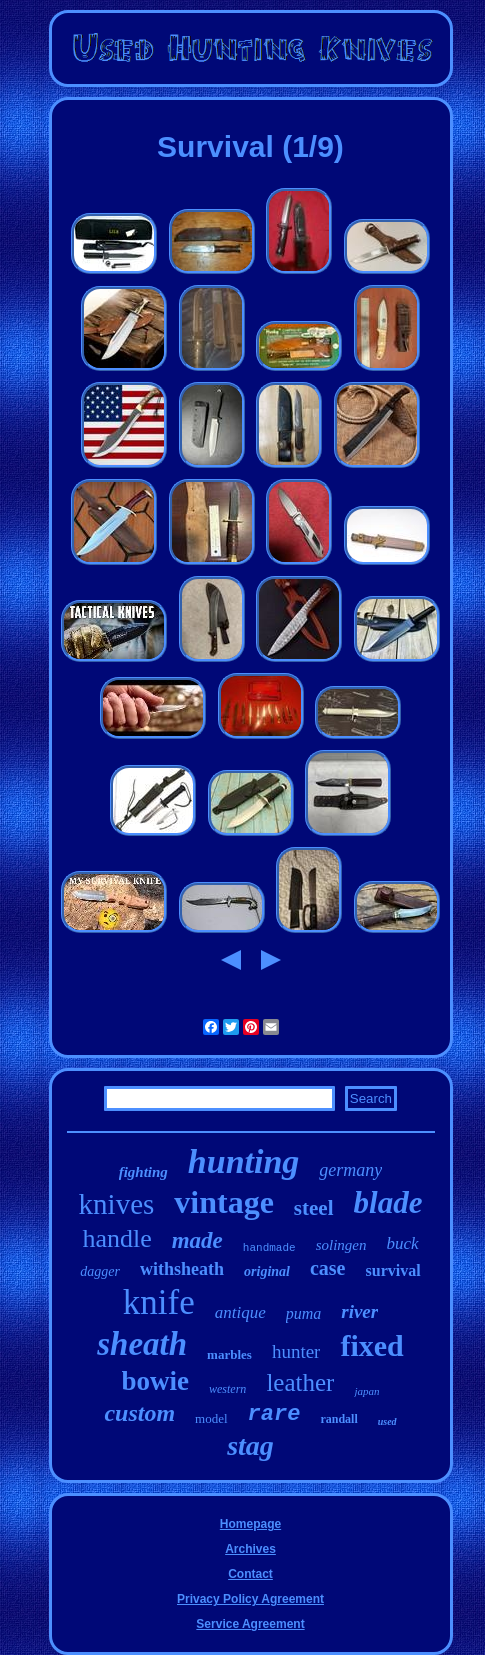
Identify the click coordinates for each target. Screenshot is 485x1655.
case (328, 1268)
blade (388, 1202)
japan (366, 1391)
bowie (156, 1381)
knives (117, 1204)
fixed (371, 1345)
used (387, 1421)
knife (159, 1302)
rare (274, 1414)
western (227, 1389)
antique (240, 1312)
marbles (229, 1354)
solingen (341, 1245)
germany (350, 1170)
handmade (269, 1248)
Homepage (250, 1524)
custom (139, 1413)
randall (338, 1419)
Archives (250, 1549)
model (211, 1418)
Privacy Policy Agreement (250, 1599)
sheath (142, 1344)
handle (116, 1238)
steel (314, 1208)
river (359, 1311)
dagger (100, 1271)
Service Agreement (250, 1624)
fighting (143, 1172)
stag (250, 1445)
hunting (244, 1161)
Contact (250, 1574)
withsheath (182, 1269)
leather (300, 1382)
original (267, 1271)
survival (393, 1270)
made (197, 1240)
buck (402, 1243)
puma (304, 1313)
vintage (224, 1202)
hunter (296, 1351)
